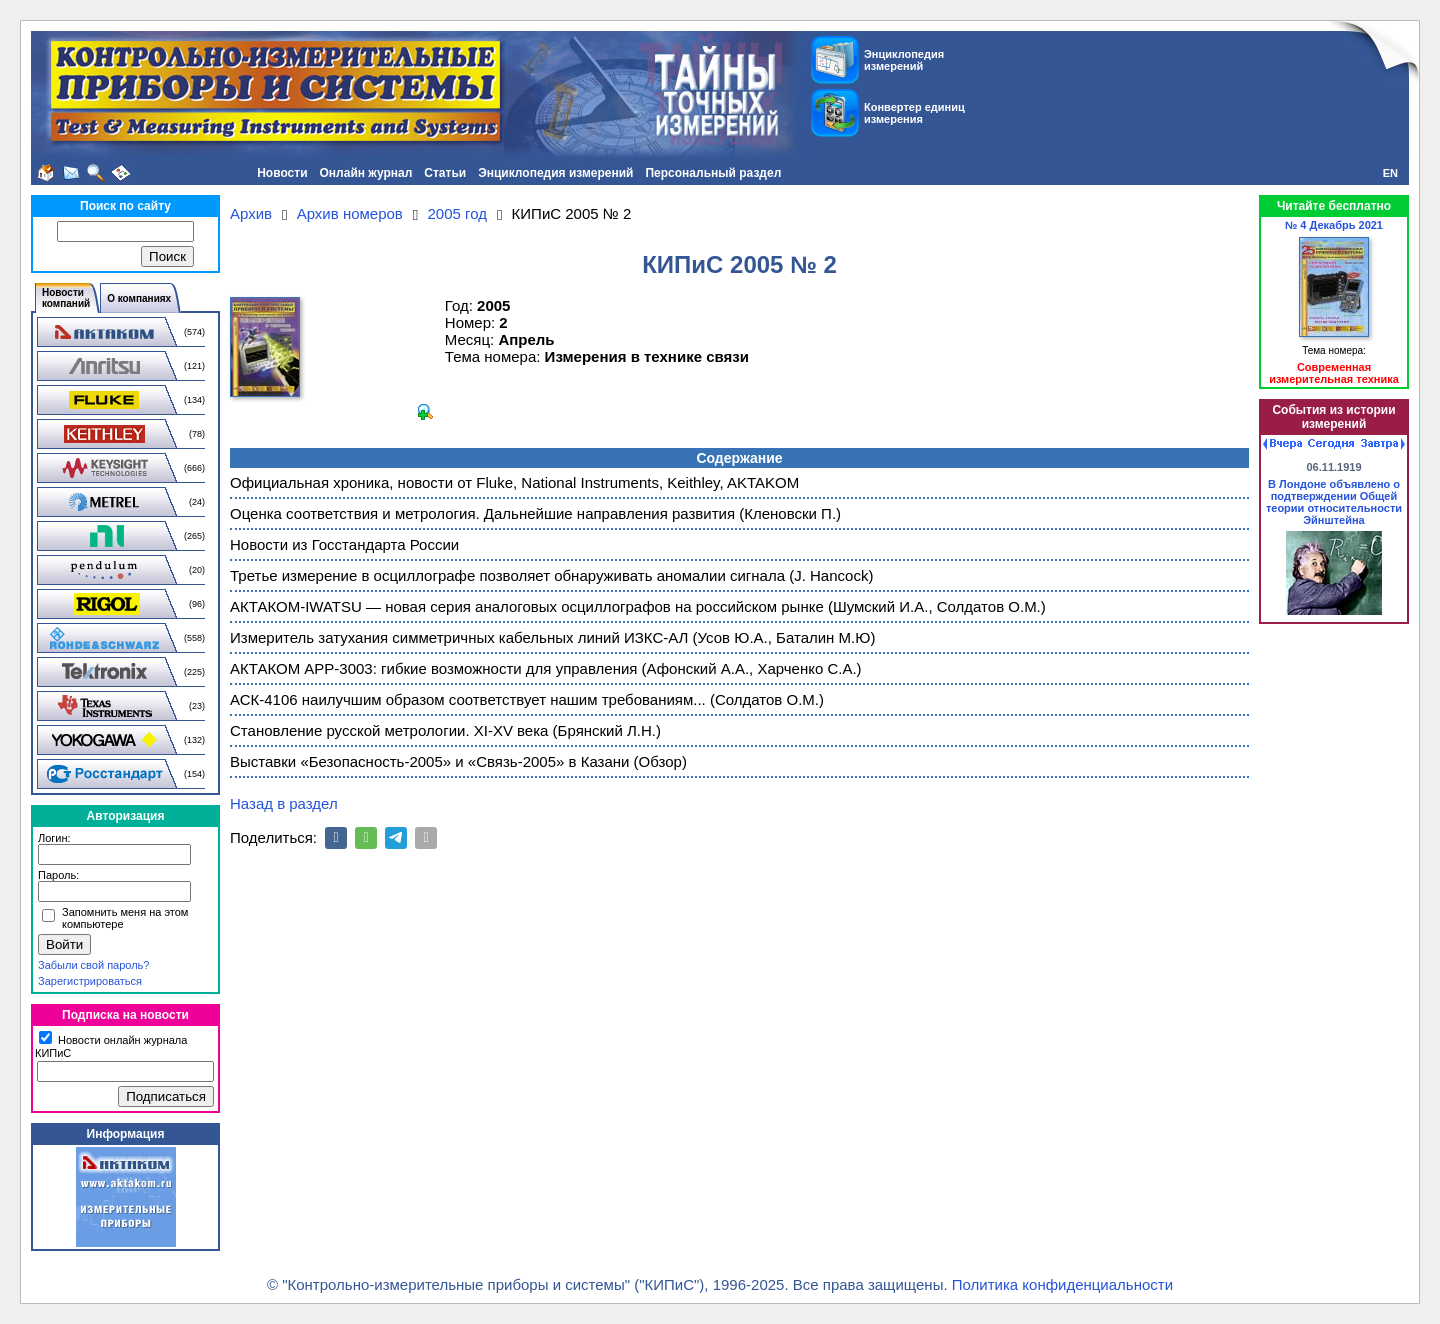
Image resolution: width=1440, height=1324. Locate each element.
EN (1390, 173)
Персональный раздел (713, 173)
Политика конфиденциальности (1062, 1284)
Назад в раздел (284, 803)
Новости (282, 173)
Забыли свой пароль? (93, 965)
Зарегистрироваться (90, 981)
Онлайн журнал (366, 173)
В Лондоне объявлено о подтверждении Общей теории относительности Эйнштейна (1334, 502)
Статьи (445, 173)
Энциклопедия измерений (555, 173)
